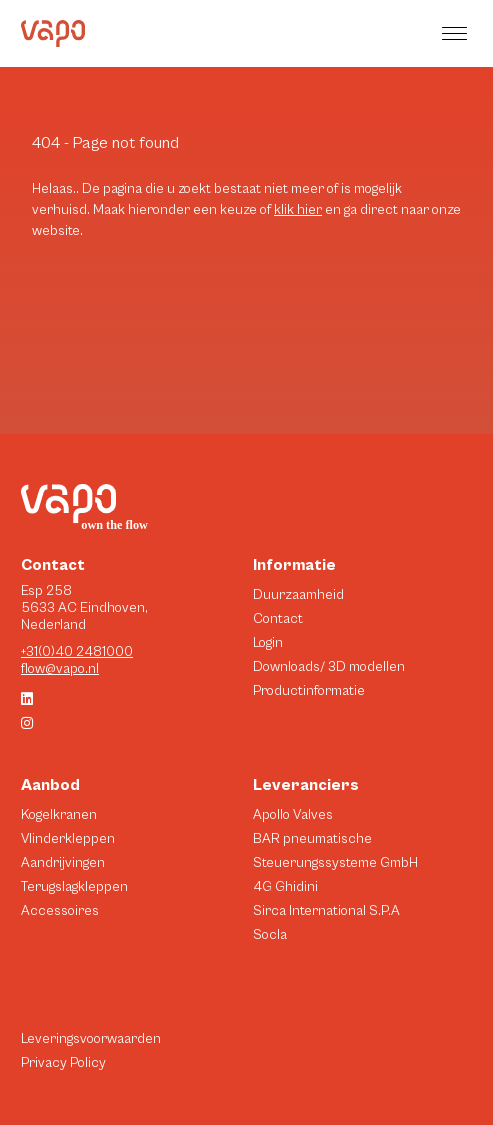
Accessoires (60, 911)
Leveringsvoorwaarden (91, 1039)
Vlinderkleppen (68, 839)
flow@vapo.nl (60, 669)
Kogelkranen (59, 815)
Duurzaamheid (298, 595)
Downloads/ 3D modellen (329, 667)
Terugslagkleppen (74, 887)
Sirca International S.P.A (326, 911)
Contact (278, 619)
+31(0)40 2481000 (77, 652)
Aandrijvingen (63, 863)
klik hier (298, 210)
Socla (270, 935)
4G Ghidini (285, 887)
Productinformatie (309, 691)
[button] (457, 33)
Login (268, 643)
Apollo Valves (293, 815)
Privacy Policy (63, 1063)
